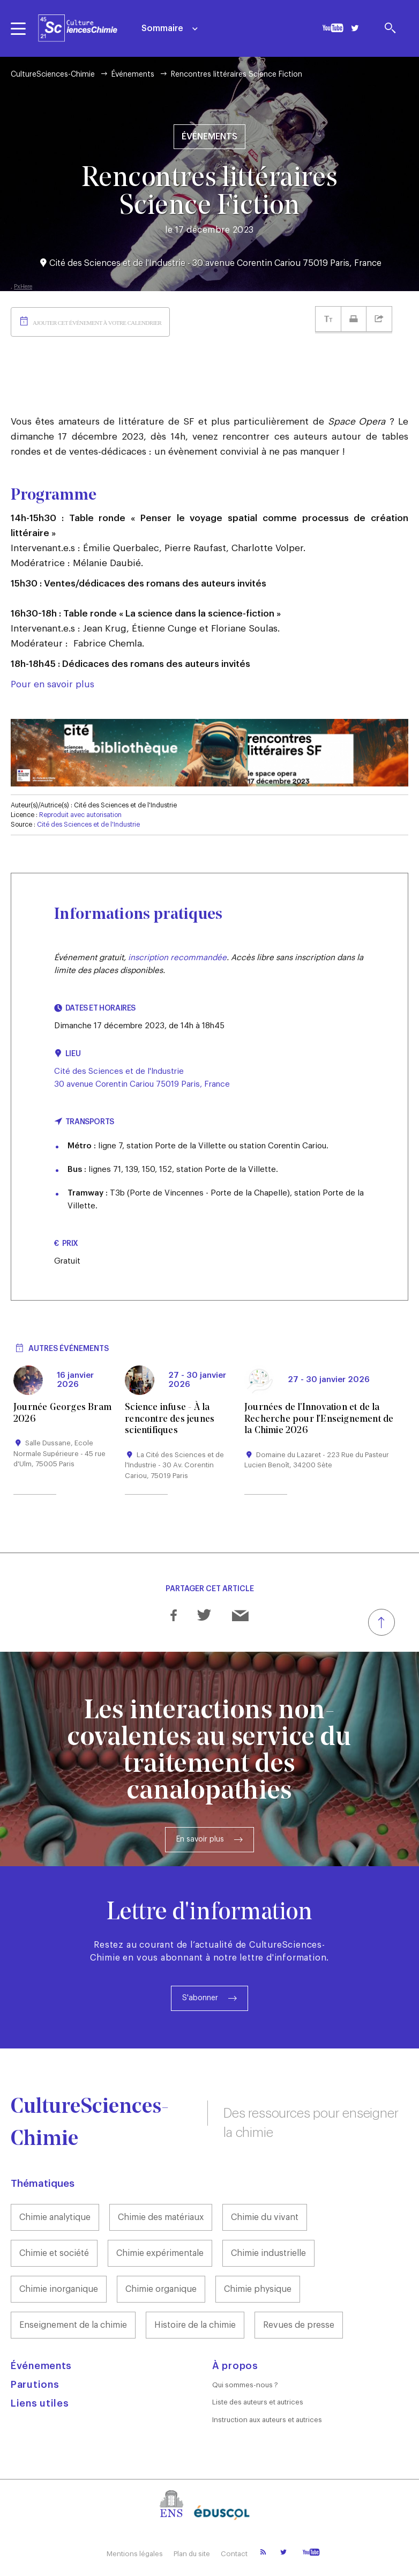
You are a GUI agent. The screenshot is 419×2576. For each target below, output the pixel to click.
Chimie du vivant (264, 2217)
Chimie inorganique (58, 2289)
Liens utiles (40, 2403)
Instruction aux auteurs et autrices (267, 2419)
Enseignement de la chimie (73, 2325)
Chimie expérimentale (160, 2253)
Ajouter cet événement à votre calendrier (97, 323)
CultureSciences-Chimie (53, 74)
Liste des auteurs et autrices (257, 2402)
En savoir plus (200, 1839)
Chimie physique (257, 2289)
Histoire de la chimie (195, 2325)
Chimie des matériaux (161, 2217)
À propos (235, 2366)
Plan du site (192, 2553)
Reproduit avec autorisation (80, 815)
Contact (234, 2553)
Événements (132, 74)
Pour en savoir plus (52, 684)
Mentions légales (135, 2553)
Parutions (35, 2384)
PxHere (23, 286)
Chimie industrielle (268, 2253)
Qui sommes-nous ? (245, 2384)
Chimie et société (54, 2253)
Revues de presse (298, 2325)
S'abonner (200, 1998)
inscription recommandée (177, 958)
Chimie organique (161, 2289)
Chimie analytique (55, 2217)
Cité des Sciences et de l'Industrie (88, 824)
